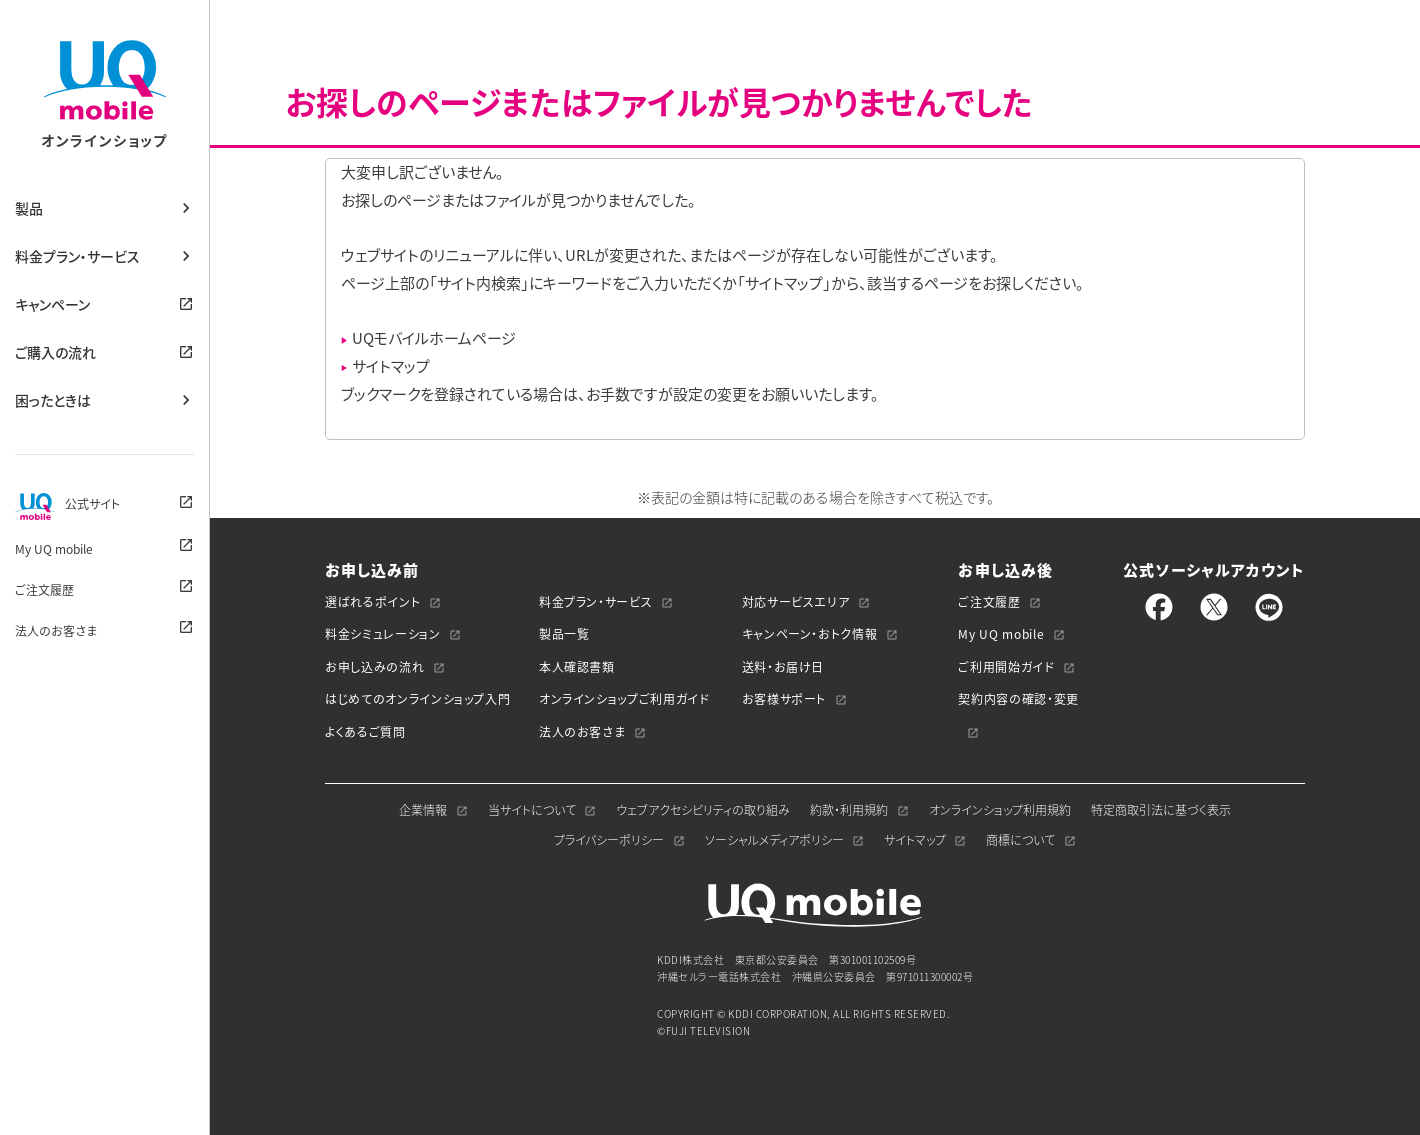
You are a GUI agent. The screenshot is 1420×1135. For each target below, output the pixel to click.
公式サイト (67, 506)
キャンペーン (52, 304)
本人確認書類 (577, 667)
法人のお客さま (56, 631)
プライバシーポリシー (609, 840)
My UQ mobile (54, 549)
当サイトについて (532, 810)
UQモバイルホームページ (434, 338)
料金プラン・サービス (77, 256)
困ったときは (53, 400)
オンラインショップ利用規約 (1000, 810)
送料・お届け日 (783, 667)
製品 (29, 208)
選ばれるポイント (372, 602)
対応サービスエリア (796, 602)
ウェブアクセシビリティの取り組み (703, 810)
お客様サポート (784, 699)
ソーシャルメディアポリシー (774, 840)
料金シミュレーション (383, 634)
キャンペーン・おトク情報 (810, 634)
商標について (1020, 840)
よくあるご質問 (365, 732)
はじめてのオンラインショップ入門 (417, 699)
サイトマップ (391, 366)
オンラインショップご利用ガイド (624, 699)
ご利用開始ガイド (1006, 667)
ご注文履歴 (44, 590)
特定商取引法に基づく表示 (1161, 810)
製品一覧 (564, 634)
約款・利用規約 (849, 810)
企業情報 (423, 810)
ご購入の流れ (55, 352)
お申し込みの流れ (374, 667)
